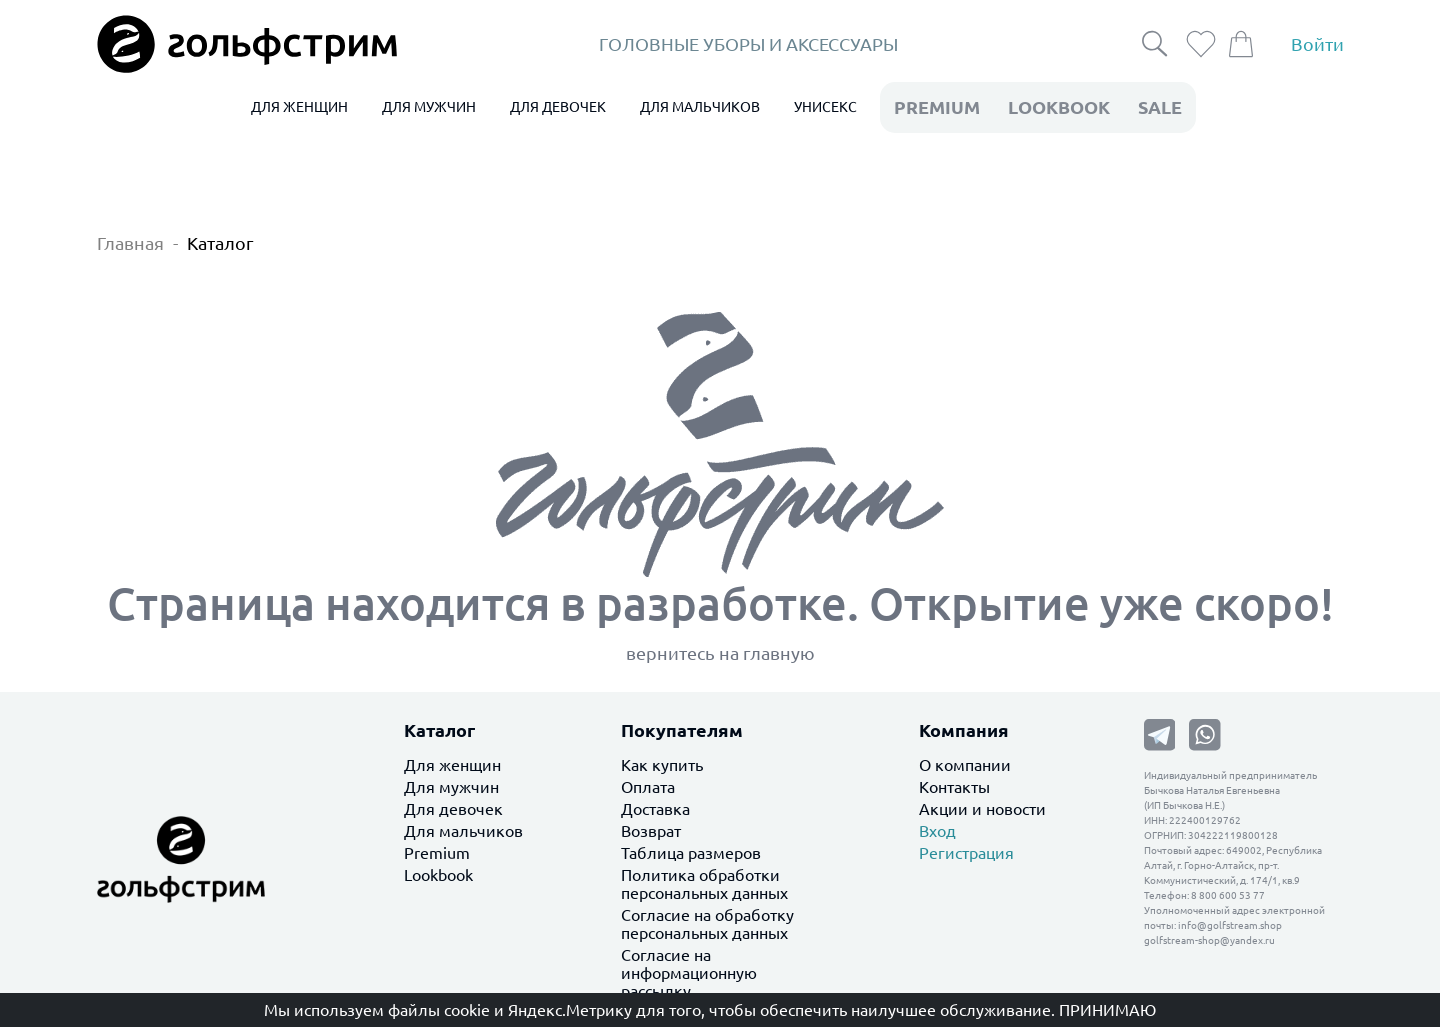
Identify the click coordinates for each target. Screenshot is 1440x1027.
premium (937, 107)
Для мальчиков (463, 831)
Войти (1317, 44)
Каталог (220, 243)
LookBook (1059, 107)
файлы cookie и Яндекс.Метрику (510, 1010)
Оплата (648, 787)
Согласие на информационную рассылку (689, 973)
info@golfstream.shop (1230, 925)
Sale (1160, 107)
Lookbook (438, 875)
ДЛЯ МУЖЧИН (429, 107)
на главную (767, 653)
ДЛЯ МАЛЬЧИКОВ (700, 107)
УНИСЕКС (825, 107)
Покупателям (682, 730)
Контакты (954, 787)
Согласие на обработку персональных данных (707, 924)
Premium (437, 853)
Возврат (651, 831)
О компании (965, 765)
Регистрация (966, 853)
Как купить (662, 765)
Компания (964, 730)
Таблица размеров (691, 853)
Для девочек (453, 809)
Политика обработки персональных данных (704, 884)
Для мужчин (451, 787)
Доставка (655, 809)
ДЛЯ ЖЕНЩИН (299, 107)
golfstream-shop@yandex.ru (1209, 940)
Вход (937, 831)
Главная (130, 243)
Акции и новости (982, 809)
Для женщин (452, 765)
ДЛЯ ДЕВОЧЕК (558, 107)
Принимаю (1107, 1010)
